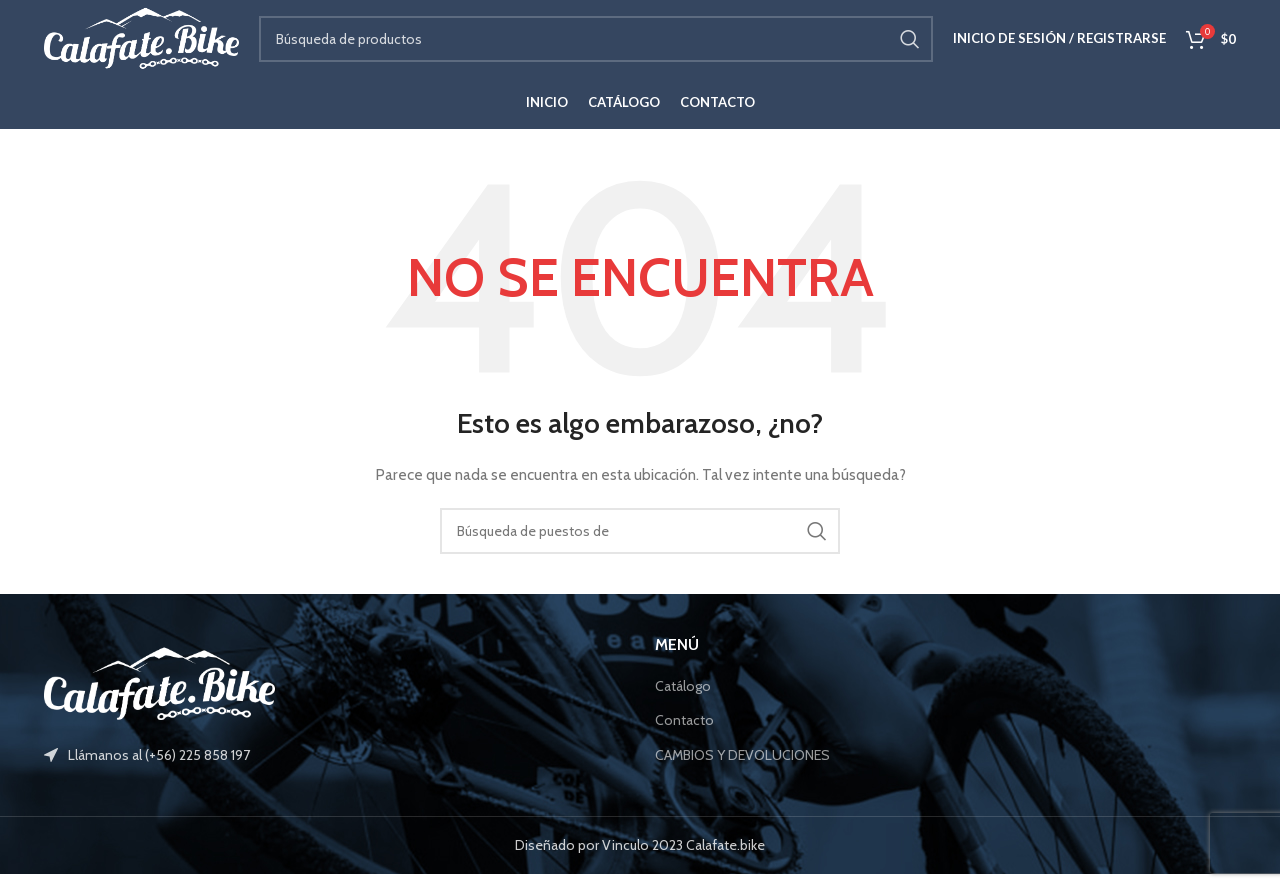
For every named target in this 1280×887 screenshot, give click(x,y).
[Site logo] (149, 43)
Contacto (684, 733)
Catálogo (683, 698)
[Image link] (159, 695)
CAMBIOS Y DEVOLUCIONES (742, 767)
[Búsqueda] (603, 45)
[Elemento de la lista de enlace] (334, 768)
